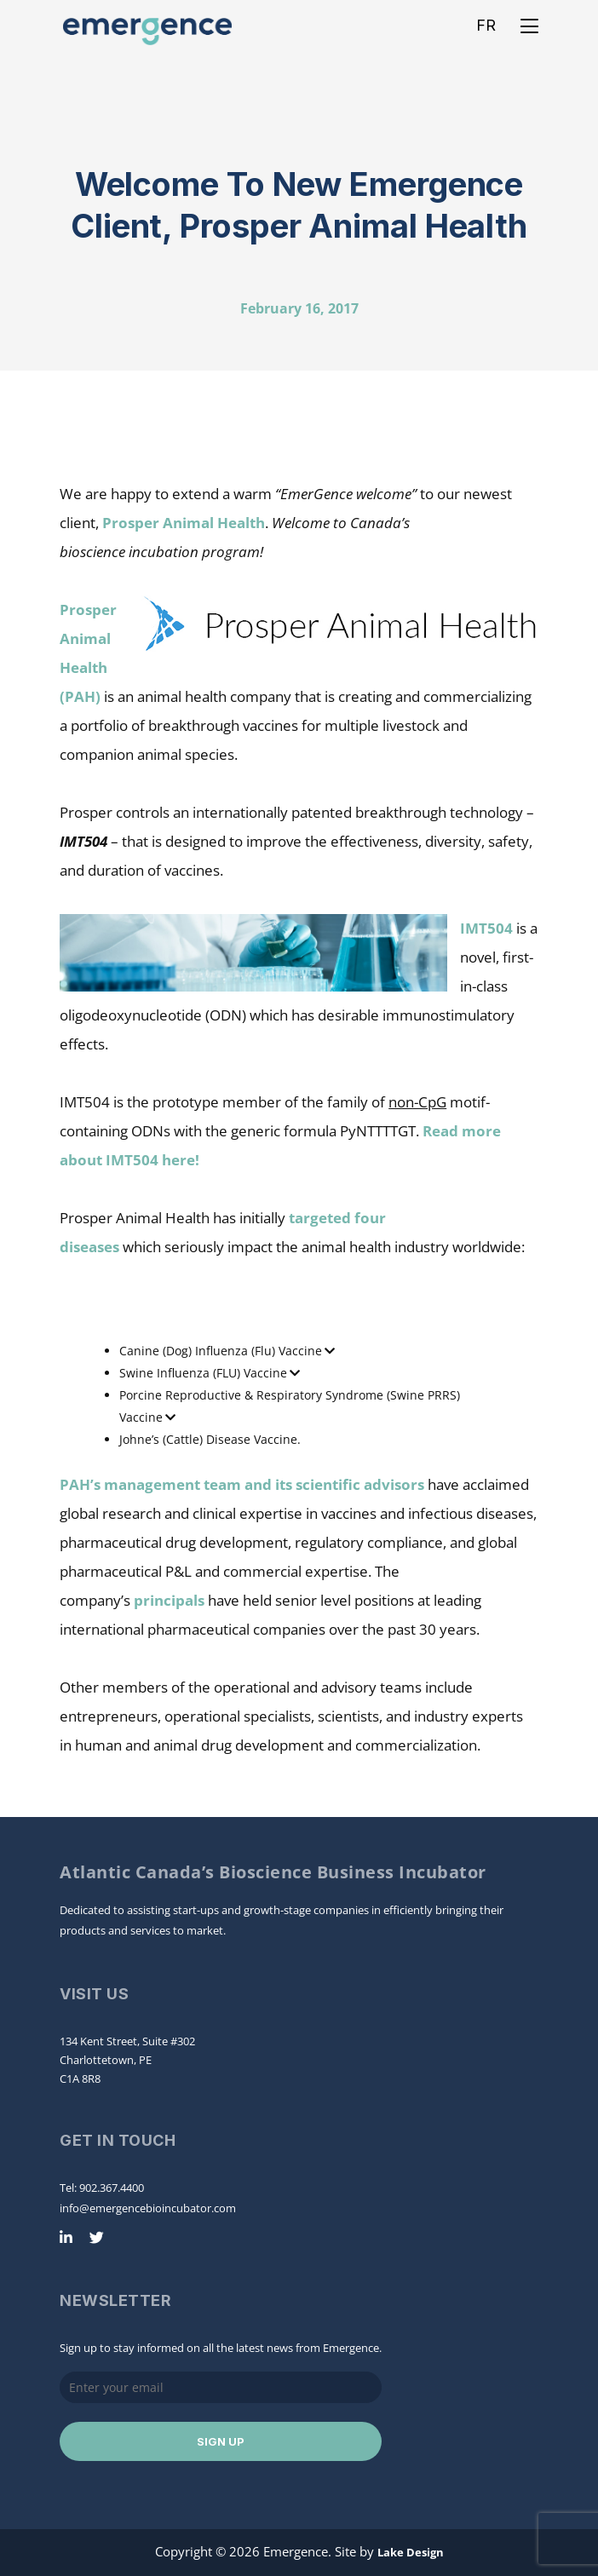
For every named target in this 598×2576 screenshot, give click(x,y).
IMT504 (486, 928)
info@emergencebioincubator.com (148, 2208)
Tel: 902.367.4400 (102, 2187)
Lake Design (410, 2552)
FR (486, 25)
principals (169, 1600)
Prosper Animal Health (183, 522)
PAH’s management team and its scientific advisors (242, 1484)
